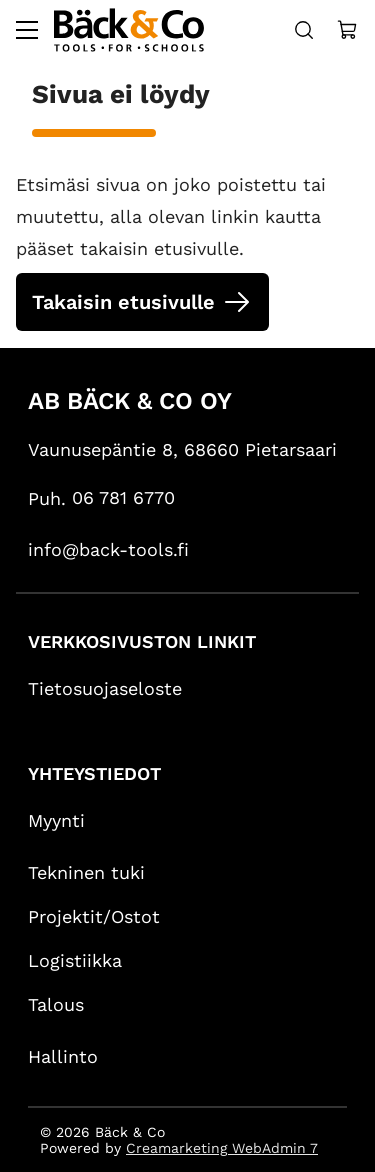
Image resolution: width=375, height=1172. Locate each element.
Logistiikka (75, 960)
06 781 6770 (123, 497)
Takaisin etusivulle (123, 302)
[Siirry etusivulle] (129, 30)
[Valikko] (27, 30)
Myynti (56, 820)
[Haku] (304, 30)
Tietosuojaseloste (105, 688)
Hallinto (63, 1056)
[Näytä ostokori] (348, 30)
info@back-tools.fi (108, 549)
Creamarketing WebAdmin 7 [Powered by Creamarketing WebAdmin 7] (222, 1148)
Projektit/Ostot (94, 916)
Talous (56, 1004)
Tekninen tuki (86, 872)
